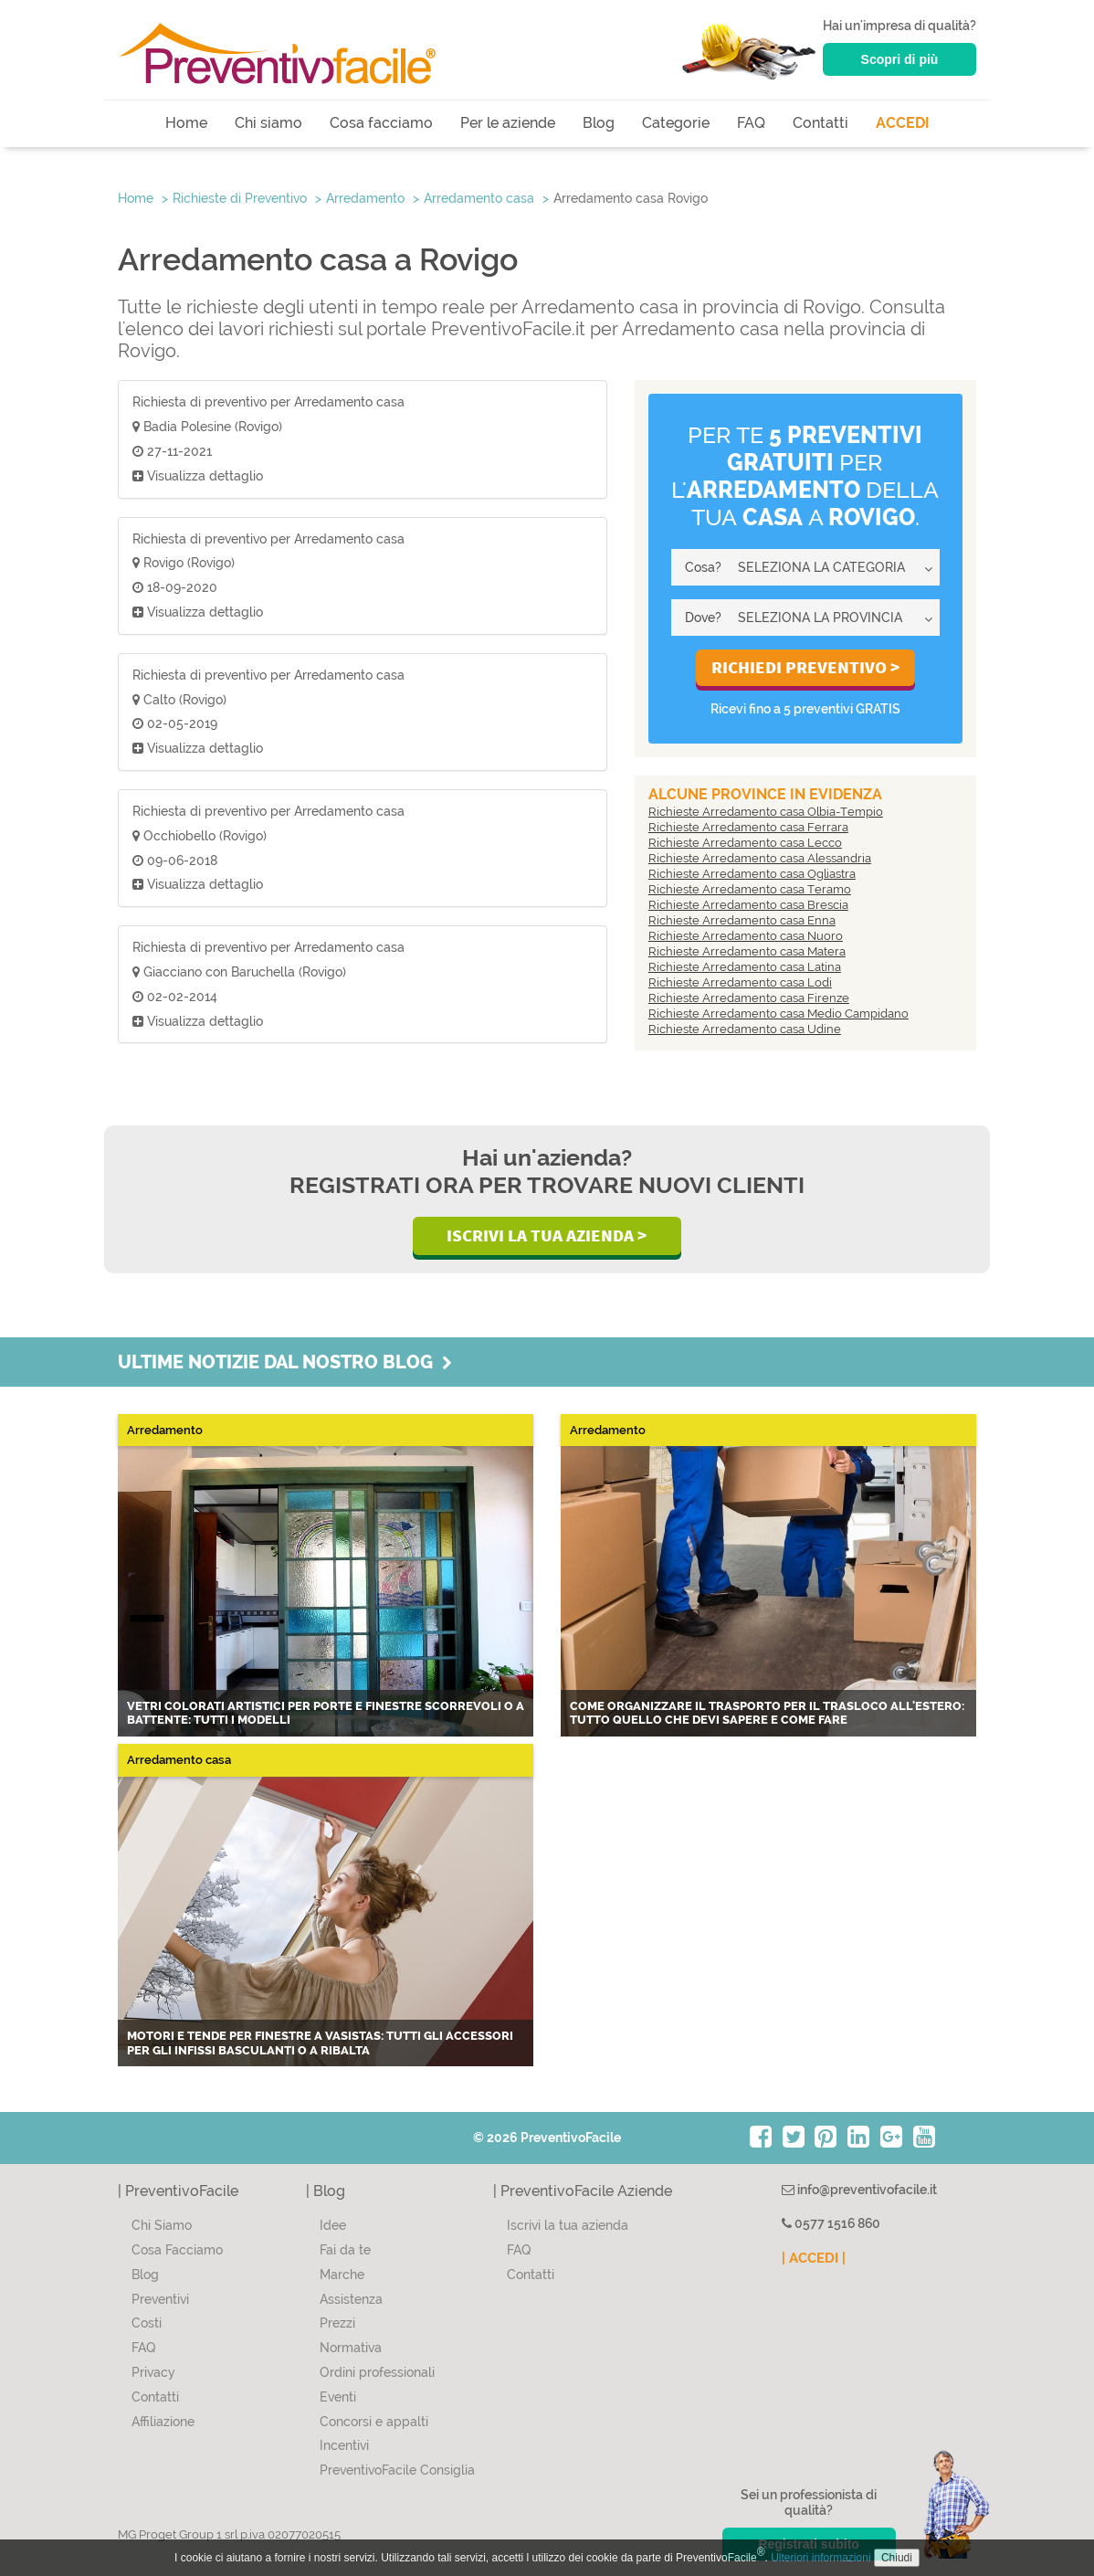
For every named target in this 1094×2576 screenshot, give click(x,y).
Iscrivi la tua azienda (567, 2225)
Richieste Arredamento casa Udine (744, 1029)
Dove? (703, 617)
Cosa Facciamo (177, 2250)
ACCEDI (903, 123)
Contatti (820, 123)
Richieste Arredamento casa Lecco (745, 843)
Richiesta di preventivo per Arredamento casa (268, 402)
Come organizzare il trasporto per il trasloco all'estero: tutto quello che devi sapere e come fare (767, 1713)
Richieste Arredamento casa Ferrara (748, 827)
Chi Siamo (161, 2225)
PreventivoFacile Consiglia (397, 2470)
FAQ (751, 123)
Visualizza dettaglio (197, 476)
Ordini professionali (377, 2372)
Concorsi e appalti (374, 2421)
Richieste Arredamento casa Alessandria (759, 858)
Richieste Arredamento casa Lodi (740, 982)
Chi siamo (268, 123)
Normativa (351, 2347)
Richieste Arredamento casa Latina (744, 967)
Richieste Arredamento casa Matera (747, 951)
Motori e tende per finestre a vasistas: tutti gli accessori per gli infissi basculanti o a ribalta (320, 2043)
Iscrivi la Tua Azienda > (547, 1235)
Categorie (676, 123)
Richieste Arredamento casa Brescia (748, 905)
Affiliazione (163, 2421)
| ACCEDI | (814, 2258)
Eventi (338, 2397)
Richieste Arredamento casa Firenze (748, 998)
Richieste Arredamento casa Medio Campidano (778, 1013)
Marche (342, 2274)
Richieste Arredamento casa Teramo (749, 889)
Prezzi (337, 2323)
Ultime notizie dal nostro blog (285, 1362)
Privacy (153, 2372)
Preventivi (160, 2299)
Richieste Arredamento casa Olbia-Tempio (765, 811)
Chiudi (896, 2557)
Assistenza (351, 2299)
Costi (146, 2323)
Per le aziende (507, 123)
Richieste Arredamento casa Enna (742, 920)
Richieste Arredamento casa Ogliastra (752, 874)
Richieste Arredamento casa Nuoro (745, 936)
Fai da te (345, 2250)
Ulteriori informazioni (820, 2557)
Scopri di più (900, 59)
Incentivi (344, 2445)
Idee (333, 2225)
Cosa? (703, 567)
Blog (599, 123)
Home (186, 123)
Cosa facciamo (381, 123)
